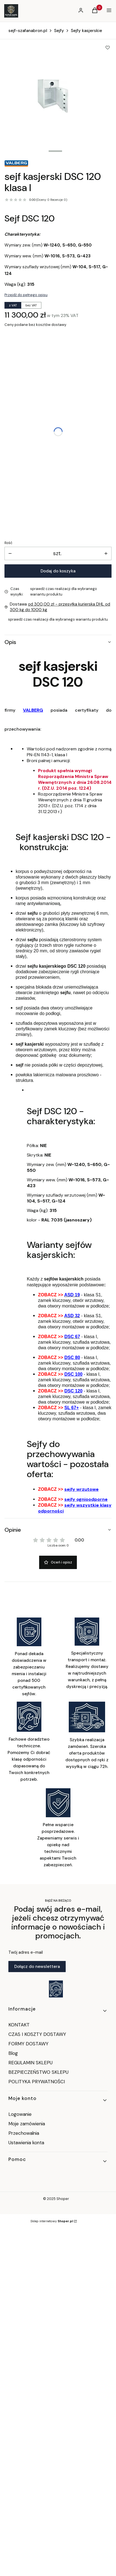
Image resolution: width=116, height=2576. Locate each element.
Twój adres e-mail (25, 1952)
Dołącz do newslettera (37, 1966)
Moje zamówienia (26, 2124)
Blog (13, 2053)
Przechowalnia (23, 2133)
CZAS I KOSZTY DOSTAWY (37, 2034)
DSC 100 (73, 1374)
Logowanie (20, 2114)
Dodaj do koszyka (58, 571)
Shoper (62, 2198)
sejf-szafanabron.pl (27, 30)
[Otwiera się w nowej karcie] (56, 1988)
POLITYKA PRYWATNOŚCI (36, 2082)
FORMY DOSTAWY (28, 2044)
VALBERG (33, 710)
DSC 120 (73, 1391)
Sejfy (59, 30)
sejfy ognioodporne (86, 1499)
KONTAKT (19, 2025)
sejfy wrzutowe (81, 1489)
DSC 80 (72, 1357)
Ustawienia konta (26, 2143)
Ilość (8, 542)
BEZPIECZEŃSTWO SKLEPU (38, 2072)
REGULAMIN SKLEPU (30, 2063)
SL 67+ (71, 1407)
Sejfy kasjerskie (86, 30)
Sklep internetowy (51, 2221)
